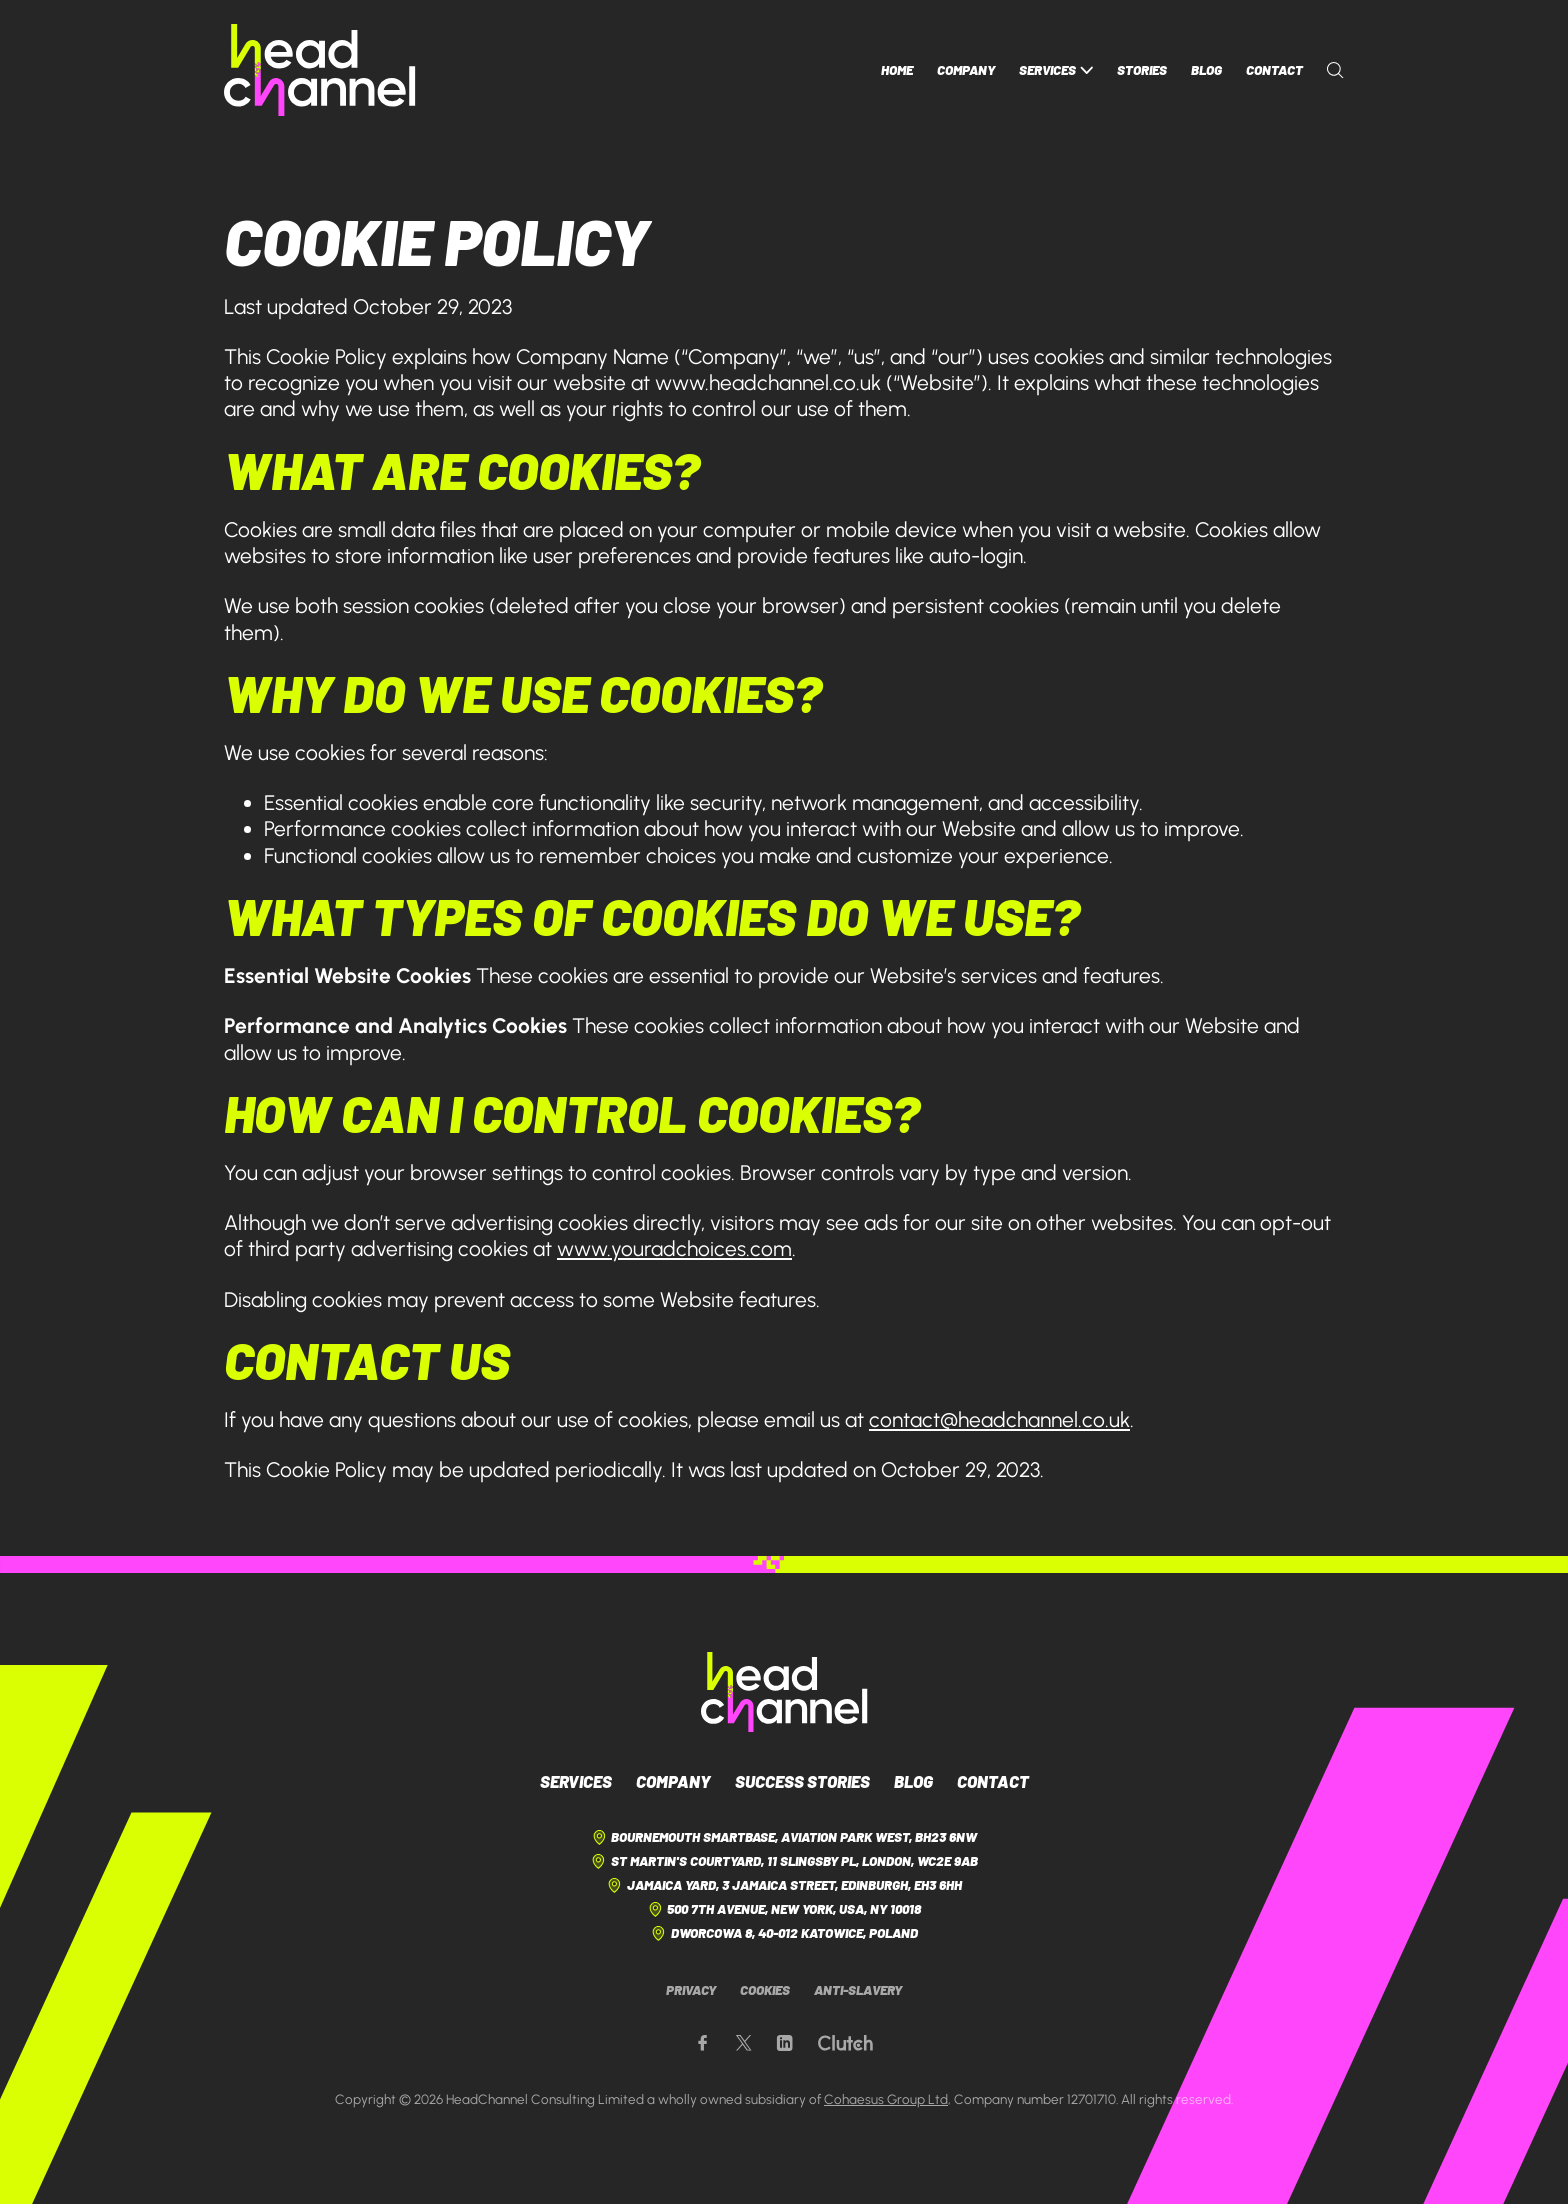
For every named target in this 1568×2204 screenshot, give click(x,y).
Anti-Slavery (858, 1990)
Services (1056, 70)
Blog (1206, 70)
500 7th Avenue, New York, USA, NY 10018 (784, 1909)
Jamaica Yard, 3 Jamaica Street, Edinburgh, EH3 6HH (783, 1885)
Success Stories (802, 1781)
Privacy (691, 1990)
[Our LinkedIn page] (784, 2043)
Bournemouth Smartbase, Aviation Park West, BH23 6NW (784, 1837)
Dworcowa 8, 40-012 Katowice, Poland (783, 1933)
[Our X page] (743, 2043)
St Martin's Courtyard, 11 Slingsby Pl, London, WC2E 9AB (783, 1861)
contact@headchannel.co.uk (999, 1419)
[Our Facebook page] (702, 2043)
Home (897, 70)
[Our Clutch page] (845, 2043)
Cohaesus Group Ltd (886, 2099)
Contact (1274, 70)
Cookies (765, 1990)
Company (966, 70)
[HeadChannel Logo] (784, 1692)
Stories (1142, 70)
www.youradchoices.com (674, 1248)
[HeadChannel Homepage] (320, 70)
